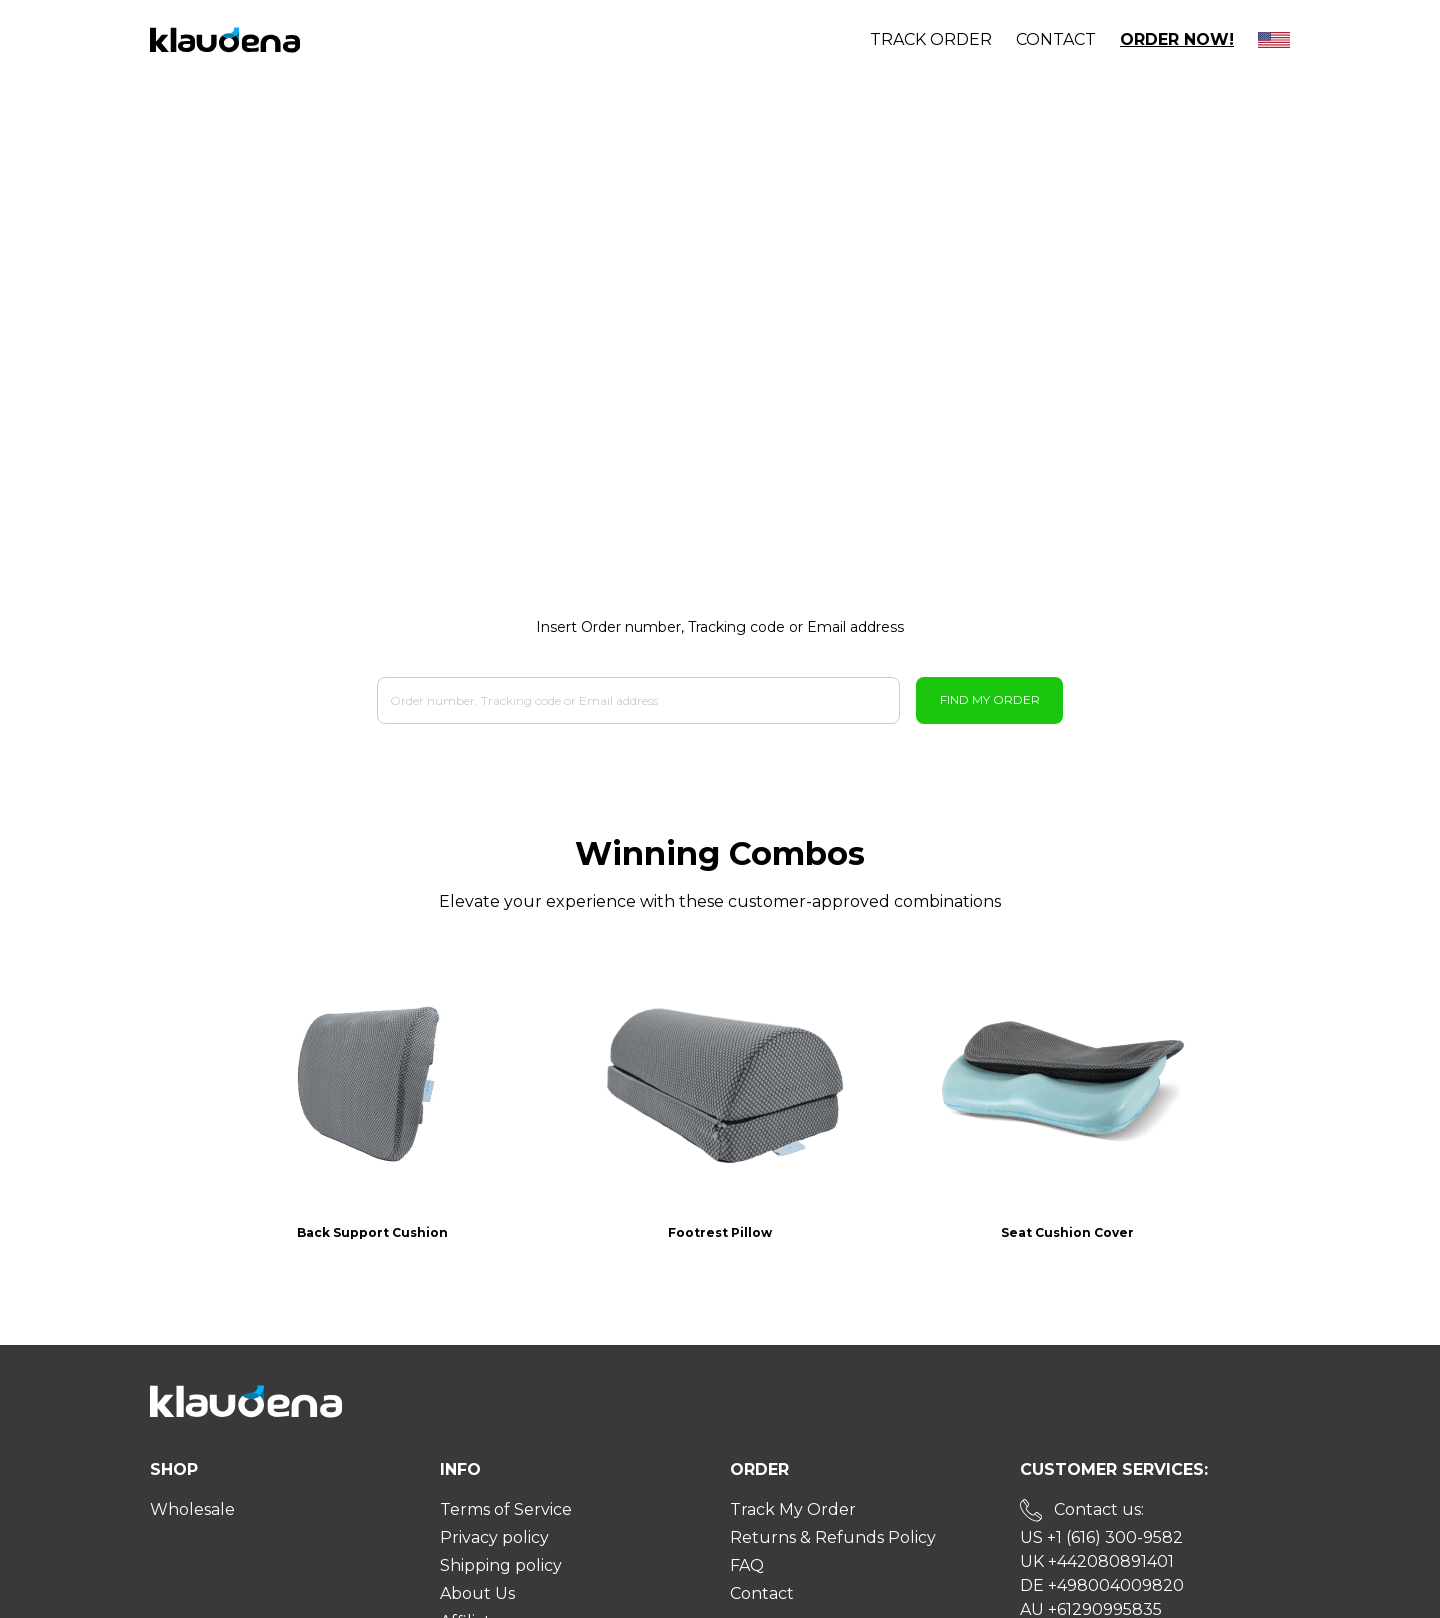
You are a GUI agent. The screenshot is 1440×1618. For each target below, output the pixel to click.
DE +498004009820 (1102, 1540)
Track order (931, 39)
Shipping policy (501, 1520)
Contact (1056, 39)
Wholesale (192, 1464)
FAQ (747, 1520)
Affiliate (470, 1576)
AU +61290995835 (1091, 1564)
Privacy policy (494, 1492)
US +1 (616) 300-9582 (1101, 1492)
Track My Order (793, 1464)
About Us (477, 1548)
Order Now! (1177, 39)
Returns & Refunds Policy (833, 1492)
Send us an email (1118, 1592)
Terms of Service (506, 1464)
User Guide (485, 1604)
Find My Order (990, 699)
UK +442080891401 (1097, 1516)
